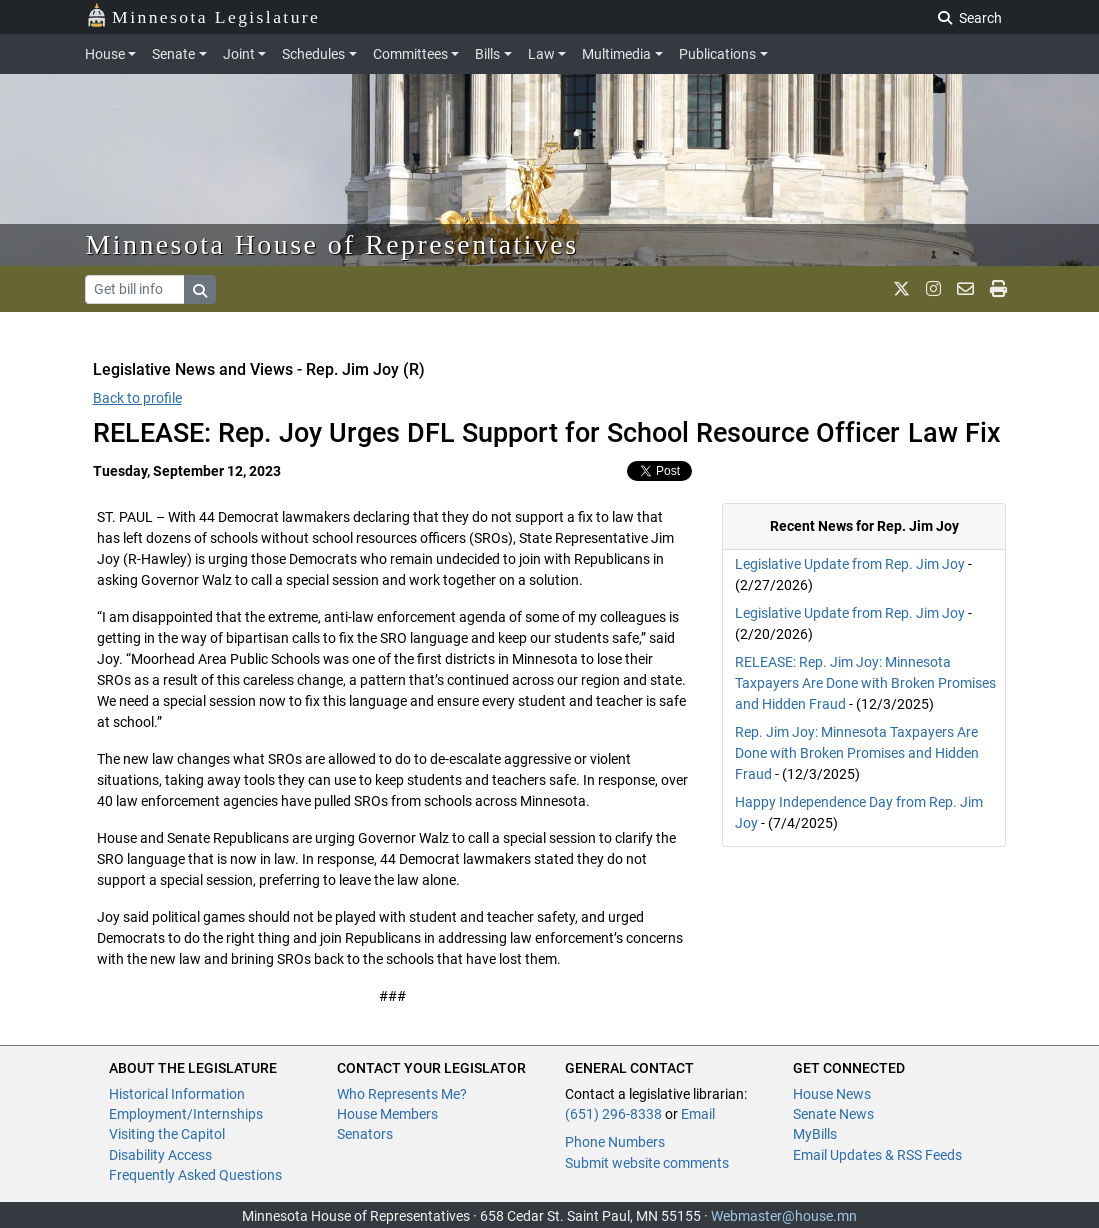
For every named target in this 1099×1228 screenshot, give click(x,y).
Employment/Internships (186, 1114)
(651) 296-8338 (613, 1114)
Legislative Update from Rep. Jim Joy (850, 564)
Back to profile (137, 398)
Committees (410, 54)
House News (832, 1094)
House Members (387, 1114)
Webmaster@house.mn (784, 1216)
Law (541, 54)
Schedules (313, 54)
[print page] (998, 289)
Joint (239, 54)
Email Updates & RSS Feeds (877, 1155)
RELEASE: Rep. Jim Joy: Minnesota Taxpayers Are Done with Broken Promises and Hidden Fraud (865, 683)
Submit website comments (647, 1163)
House (105, 54)
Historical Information (177, 1094)
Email (698, 1114)
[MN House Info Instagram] (933, 289)
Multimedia (616, 54)
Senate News (833, 1114)
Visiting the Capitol (167, 1134)
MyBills (815, 1134)
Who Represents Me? (402, 1094)
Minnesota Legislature (203, 15)
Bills (487, 54)
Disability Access (160, 1155)
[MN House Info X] (901, 289)
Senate (173, 54)
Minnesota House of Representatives (332, 244)
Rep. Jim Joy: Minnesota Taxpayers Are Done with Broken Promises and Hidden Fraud (857, 753)
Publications (717, 54)
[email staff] (965, 289)
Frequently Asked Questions (195, 1175)
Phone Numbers (615, 1142)
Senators (365, 1134)
